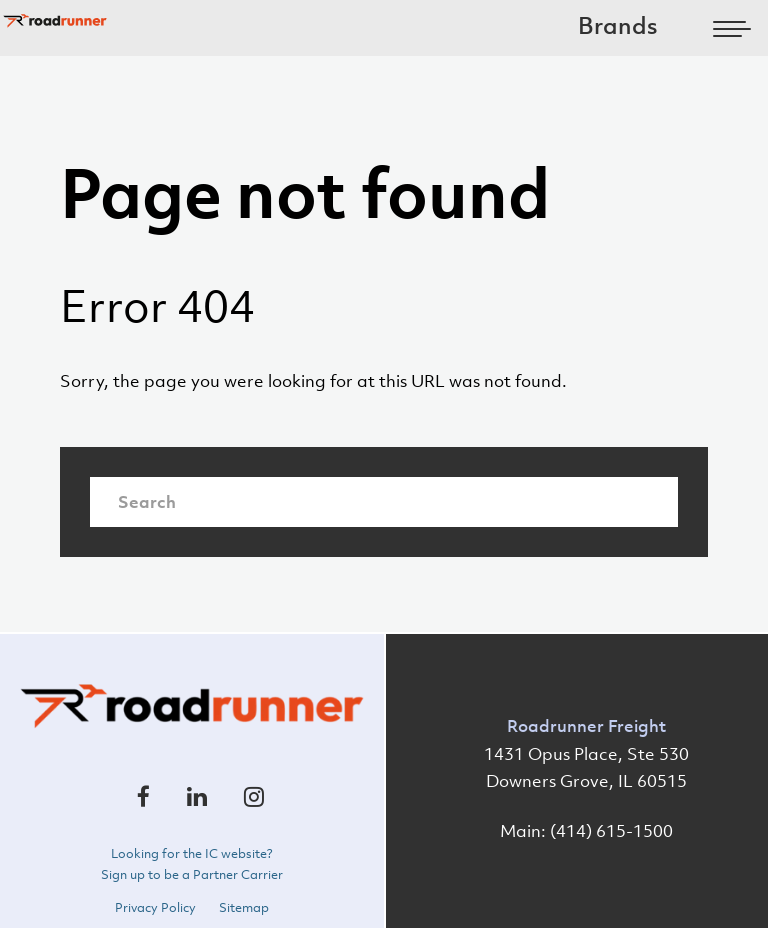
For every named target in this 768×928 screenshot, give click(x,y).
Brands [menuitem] (618, 25)
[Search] (384, 502)
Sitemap (244, 908)
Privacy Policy (155, 908)
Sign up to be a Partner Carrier (192, 875)
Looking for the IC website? (192, 854)
